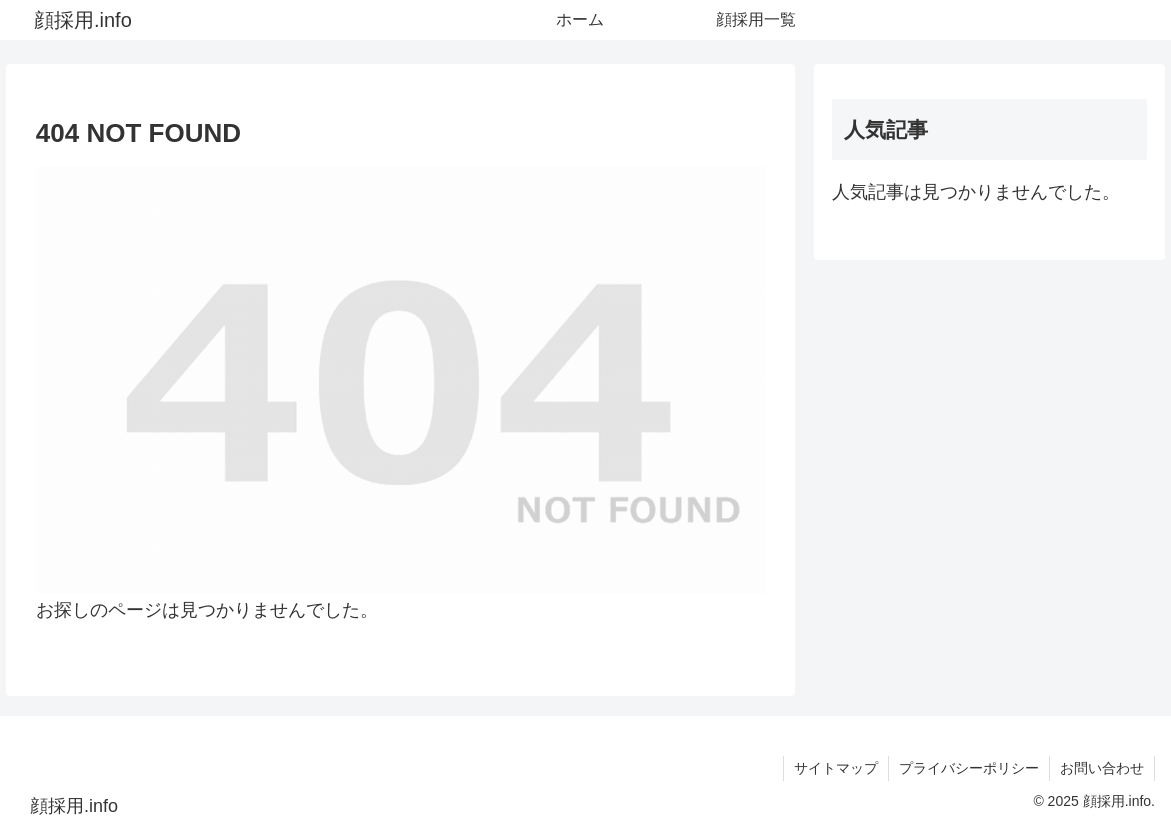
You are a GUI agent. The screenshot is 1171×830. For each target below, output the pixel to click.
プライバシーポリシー (969, 768)
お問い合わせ (1102, 768)
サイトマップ (836, 768)
